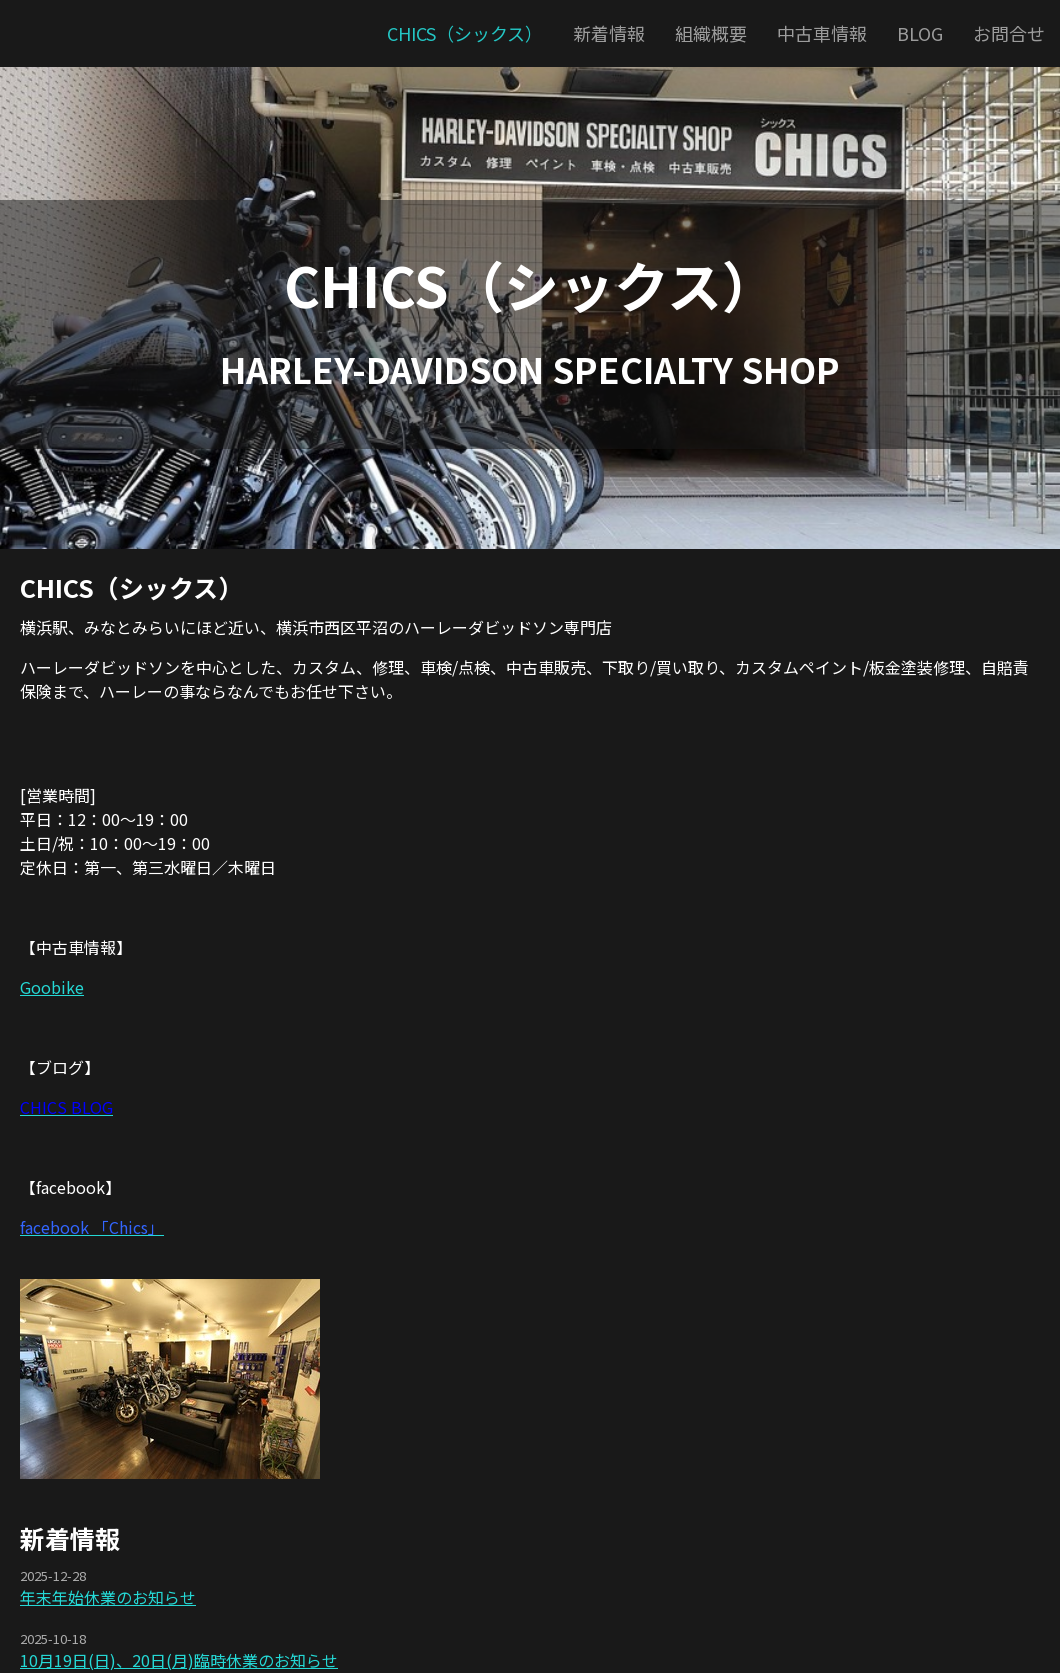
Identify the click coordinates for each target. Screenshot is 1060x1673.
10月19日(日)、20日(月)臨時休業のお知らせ (179, 1660)
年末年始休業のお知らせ (108, 1597)
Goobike (52, 987)
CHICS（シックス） (530, 284)
